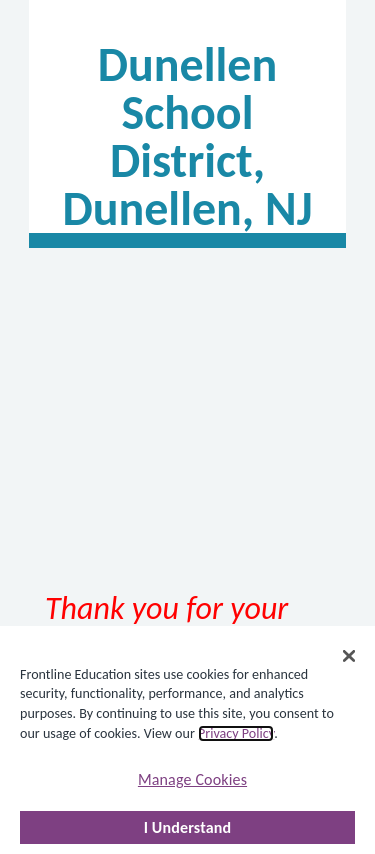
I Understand (188, 827)
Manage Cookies (192, 779)
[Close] (349, 656)
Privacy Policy (236, 733)
